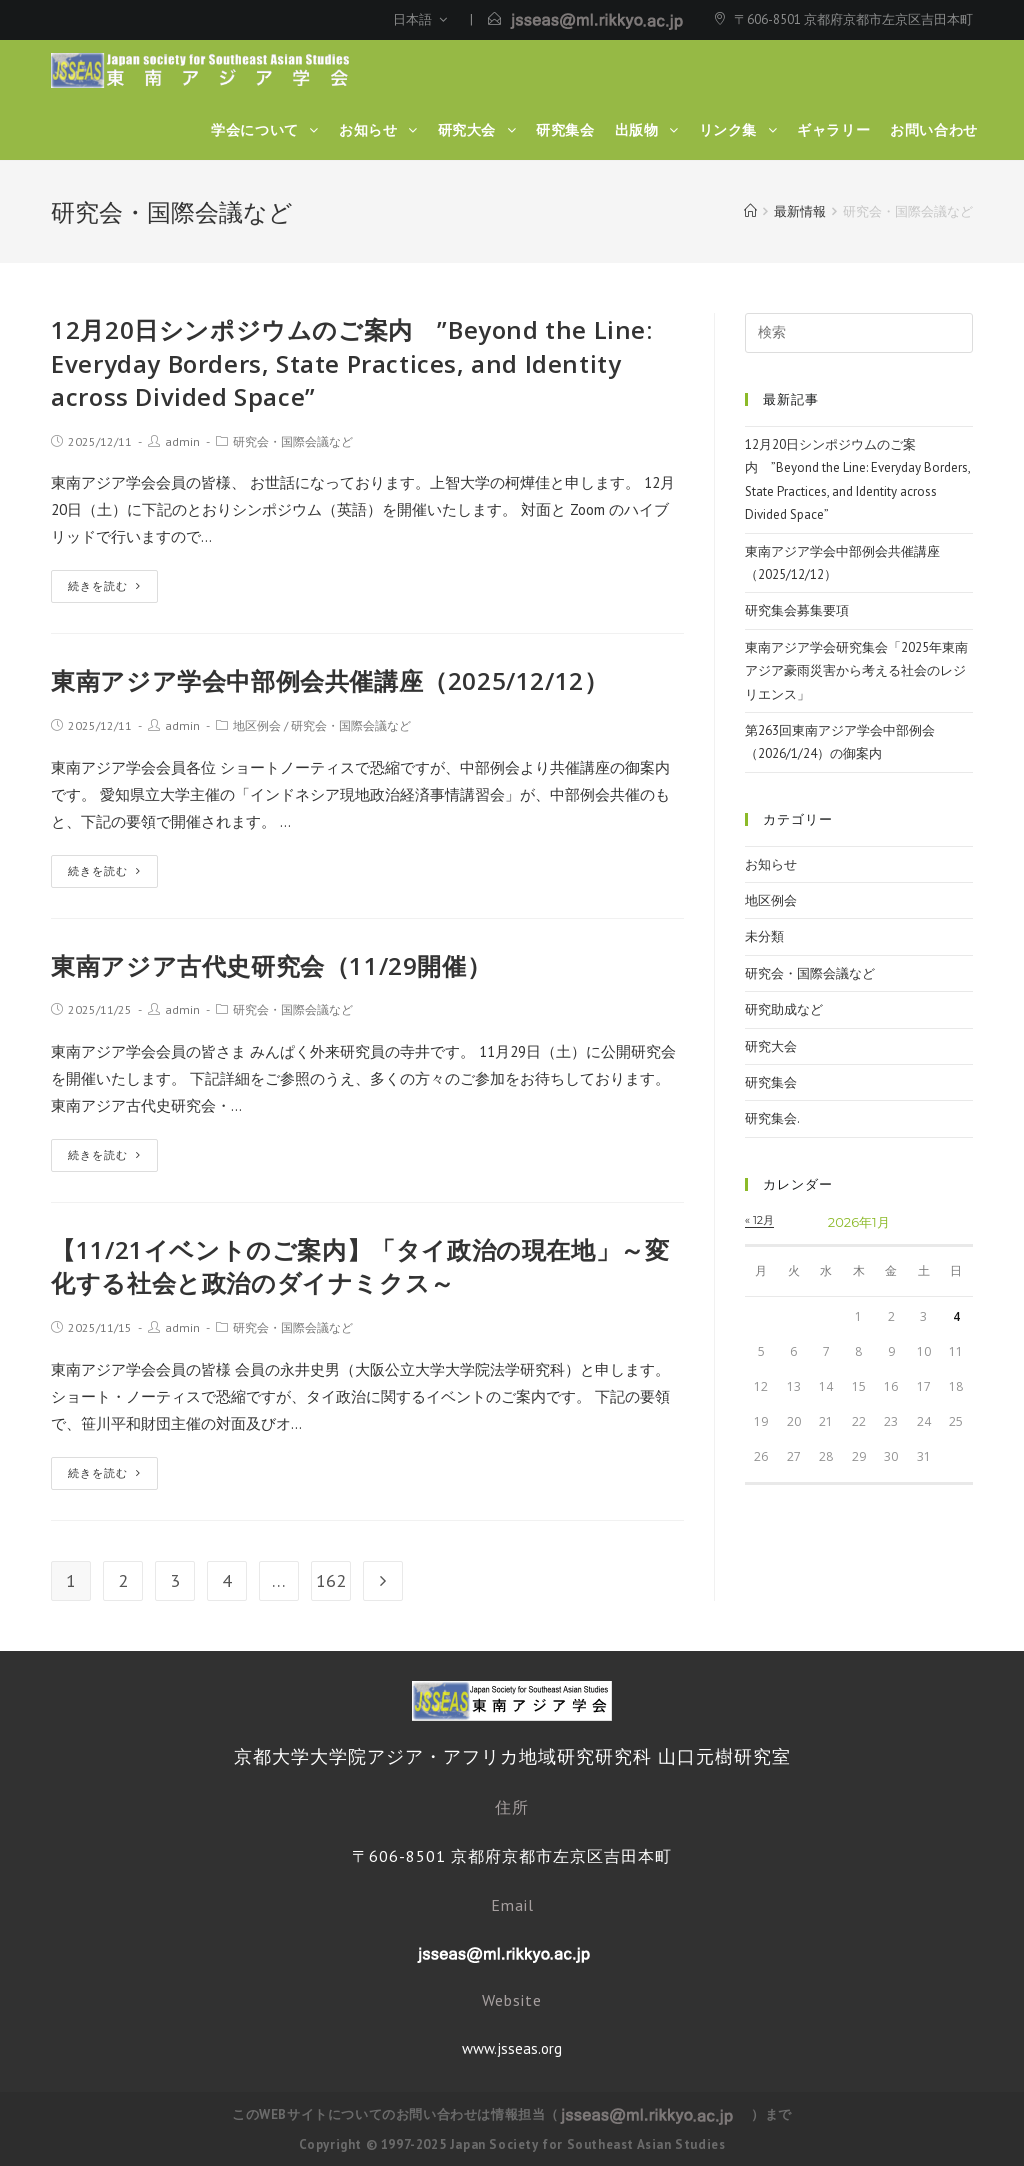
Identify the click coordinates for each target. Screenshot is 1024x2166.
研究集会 (771, 1082)
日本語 (420, 19)
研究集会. (772, 1118)
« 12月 (759, 1220)
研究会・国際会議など (293, 441)
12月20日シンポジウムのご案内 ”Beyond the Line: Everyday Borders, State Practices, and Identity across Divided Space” (351, 363)
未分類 (764, 936)
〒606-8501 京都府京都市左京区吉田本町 (853, 19)
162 (331, 1580)
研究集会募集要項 (797, 610)
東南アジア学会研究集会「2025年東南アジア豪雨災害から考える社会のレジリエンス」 (856, 671)
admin (182, 441)
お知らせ (771, 864)
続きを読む (104, 586)
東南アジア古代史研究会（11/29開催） (271, 965)
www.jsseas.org (512, 2048)
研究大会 (771, 1046)
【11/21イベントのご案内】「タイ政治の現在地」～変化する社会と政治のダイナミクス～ (360, 1266)
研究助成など (784, 1009)
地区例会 (257, 725)
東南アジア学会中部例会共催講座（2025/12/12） (329, 680)
